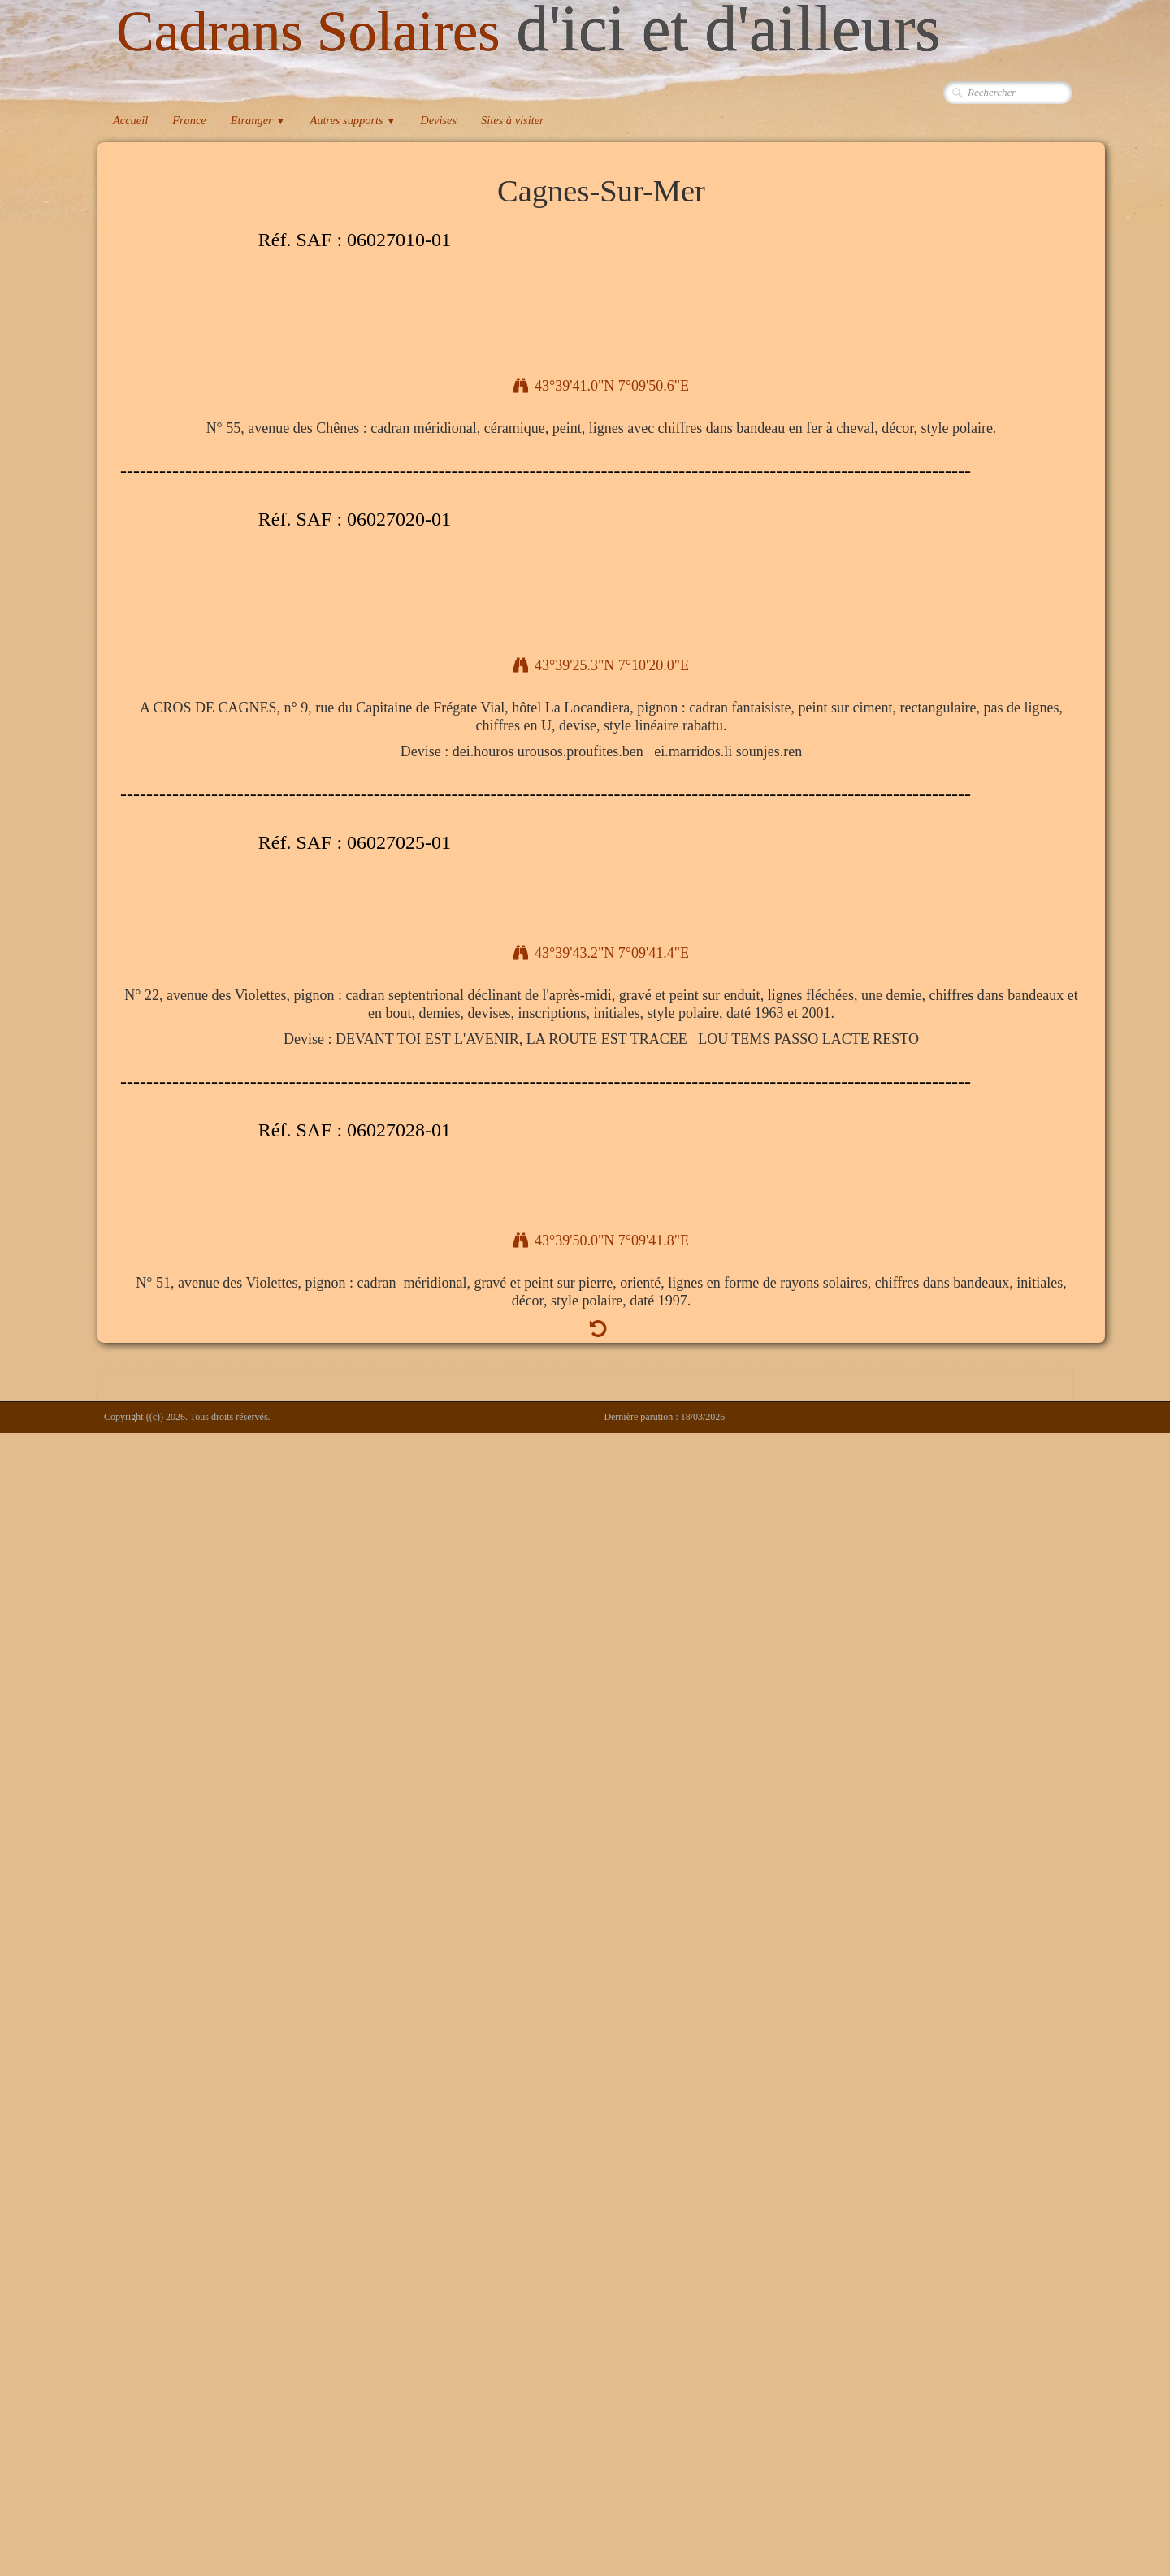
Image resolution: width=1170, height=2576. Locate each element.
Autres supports (353, 120)
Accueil (130, 120)
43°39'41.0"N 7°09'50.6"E (601, 386)
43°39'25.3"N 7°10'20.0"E (601, 665)
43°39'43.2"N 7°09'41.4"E (601, 953)
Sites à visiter (512, 120)
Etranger (258, 120)
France (189, 120)
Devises (438, 120)
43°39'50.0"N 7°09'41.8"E (601, 1240)
